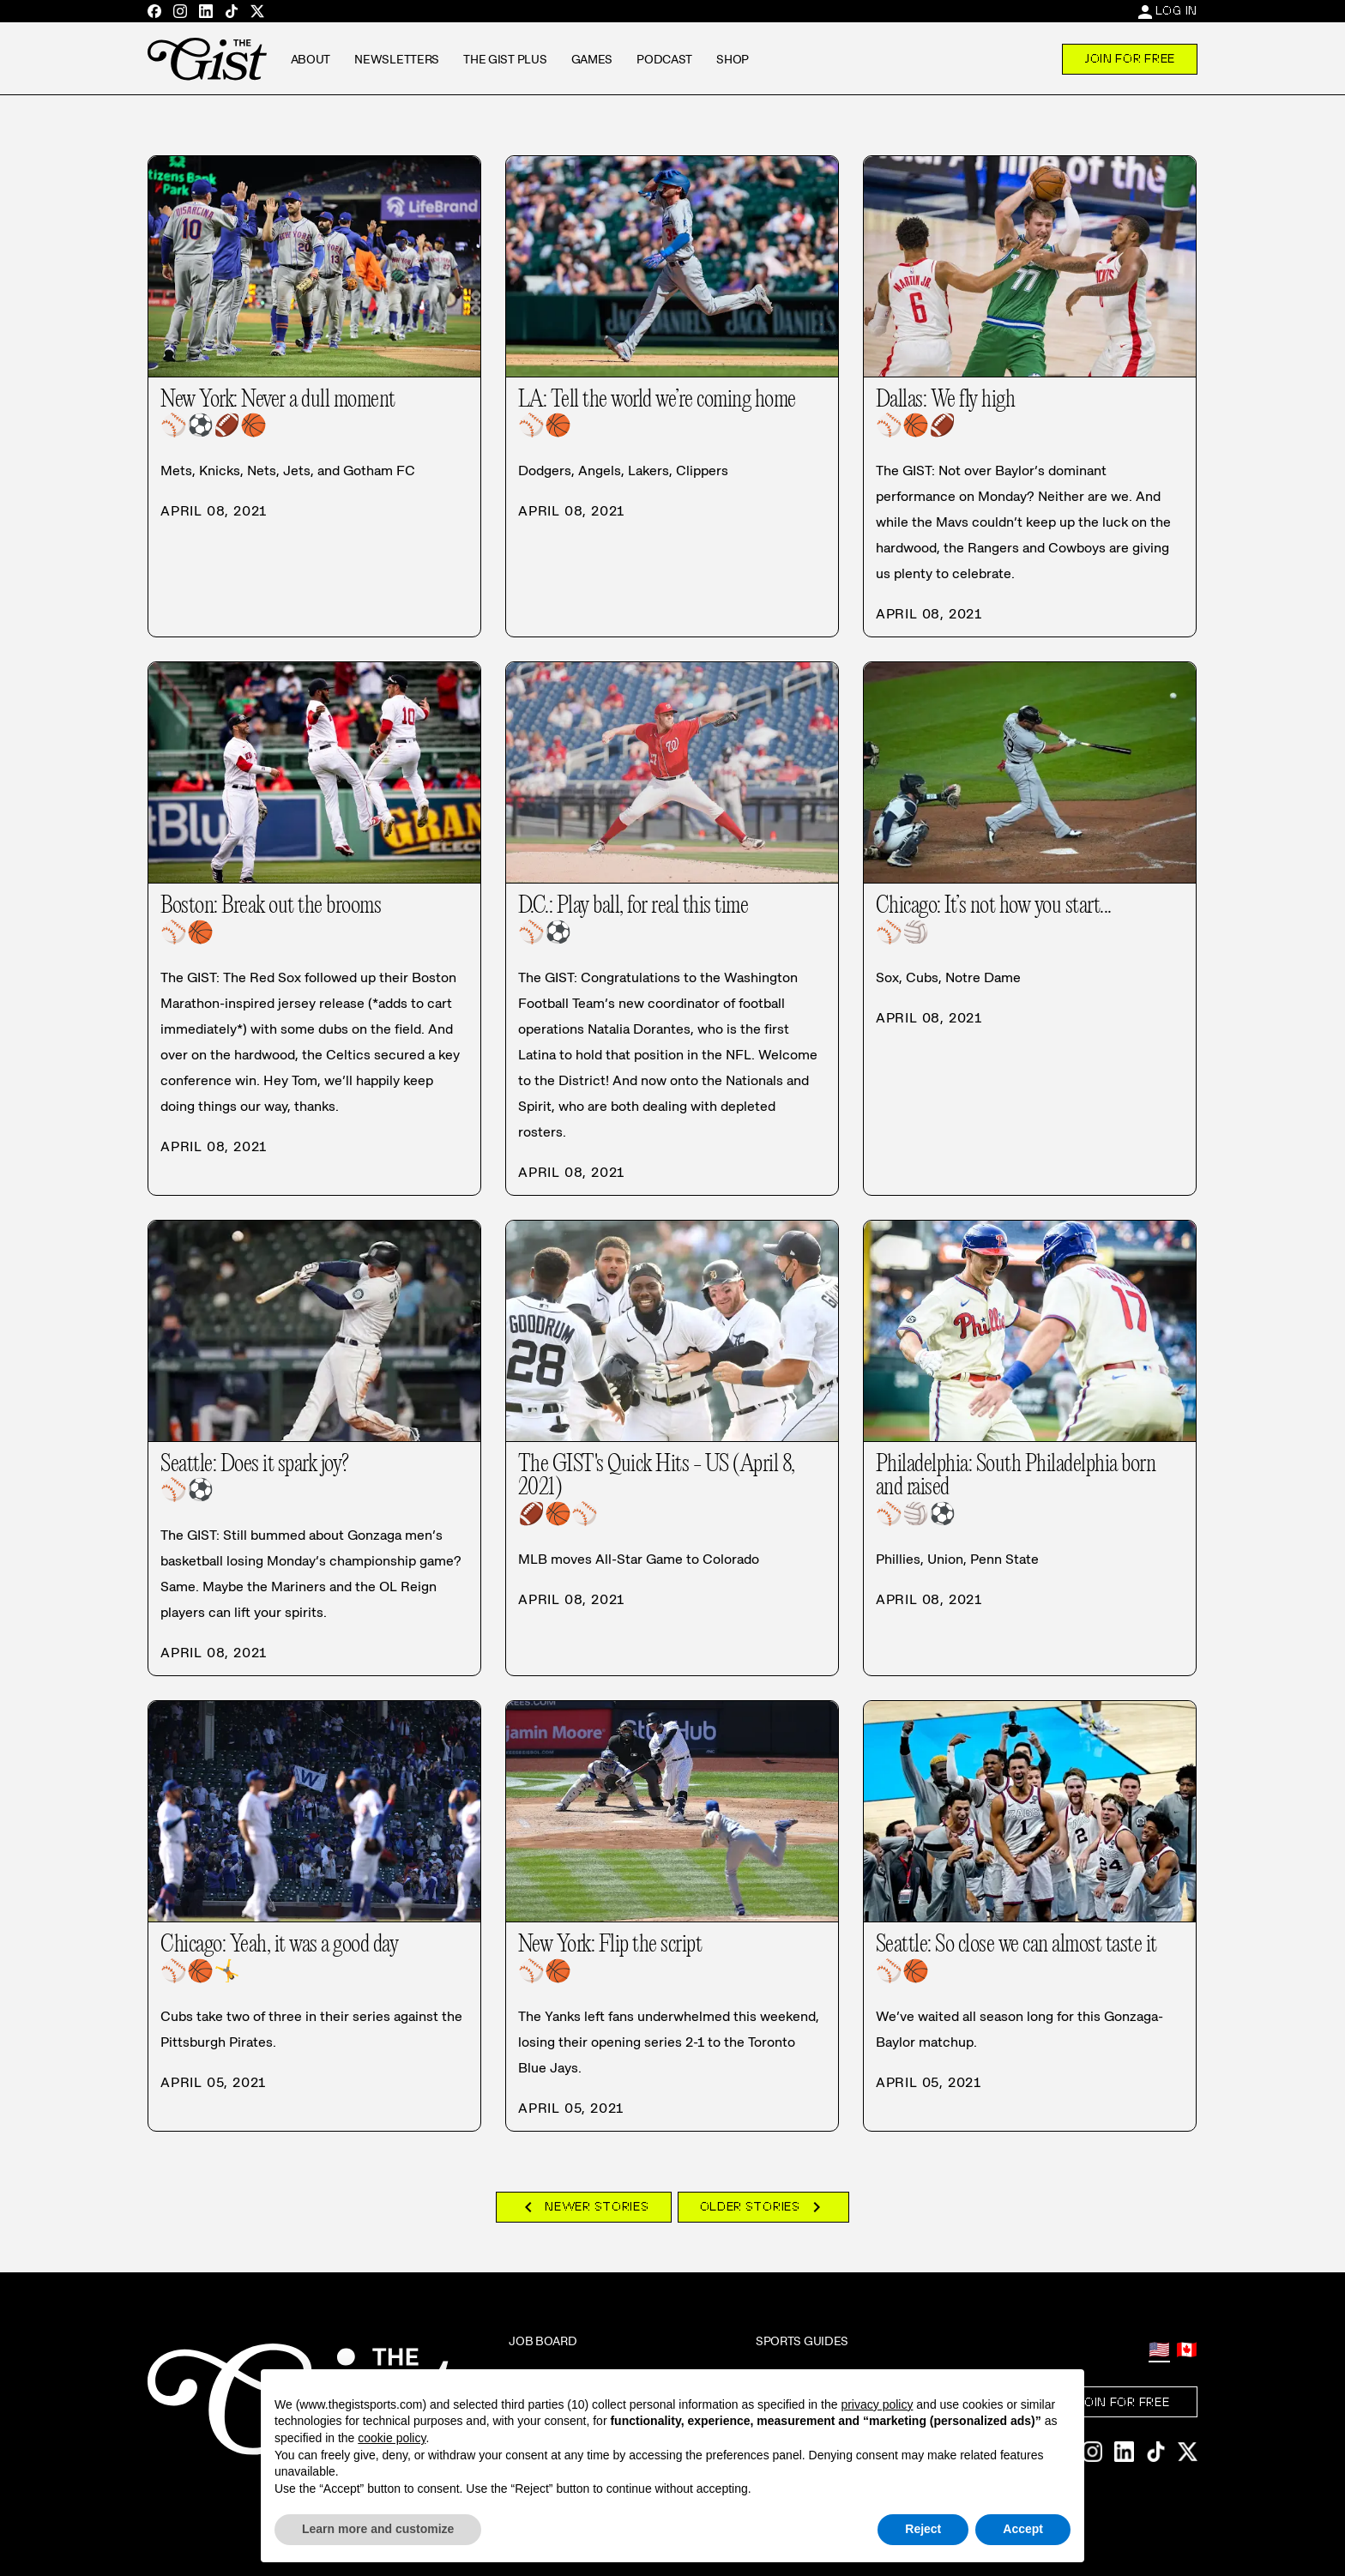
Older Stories (763, 2207)
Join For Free (1129, 58)
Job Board (542, 2341)
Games (592, 59)
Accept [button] (1023, 2529)
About (311, 59)
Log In (1176, 10)
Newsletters (396, 59)
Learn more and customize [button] (378, 2529)
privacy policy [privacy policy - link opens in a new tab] (877, 2404)
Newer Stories (583, 2207)
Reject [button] (923, 2529)
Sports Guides (802, 2341)
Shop (732, 59)
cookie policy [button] (391, 2438)
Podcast (664, 59)
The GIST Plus (504, 59)
